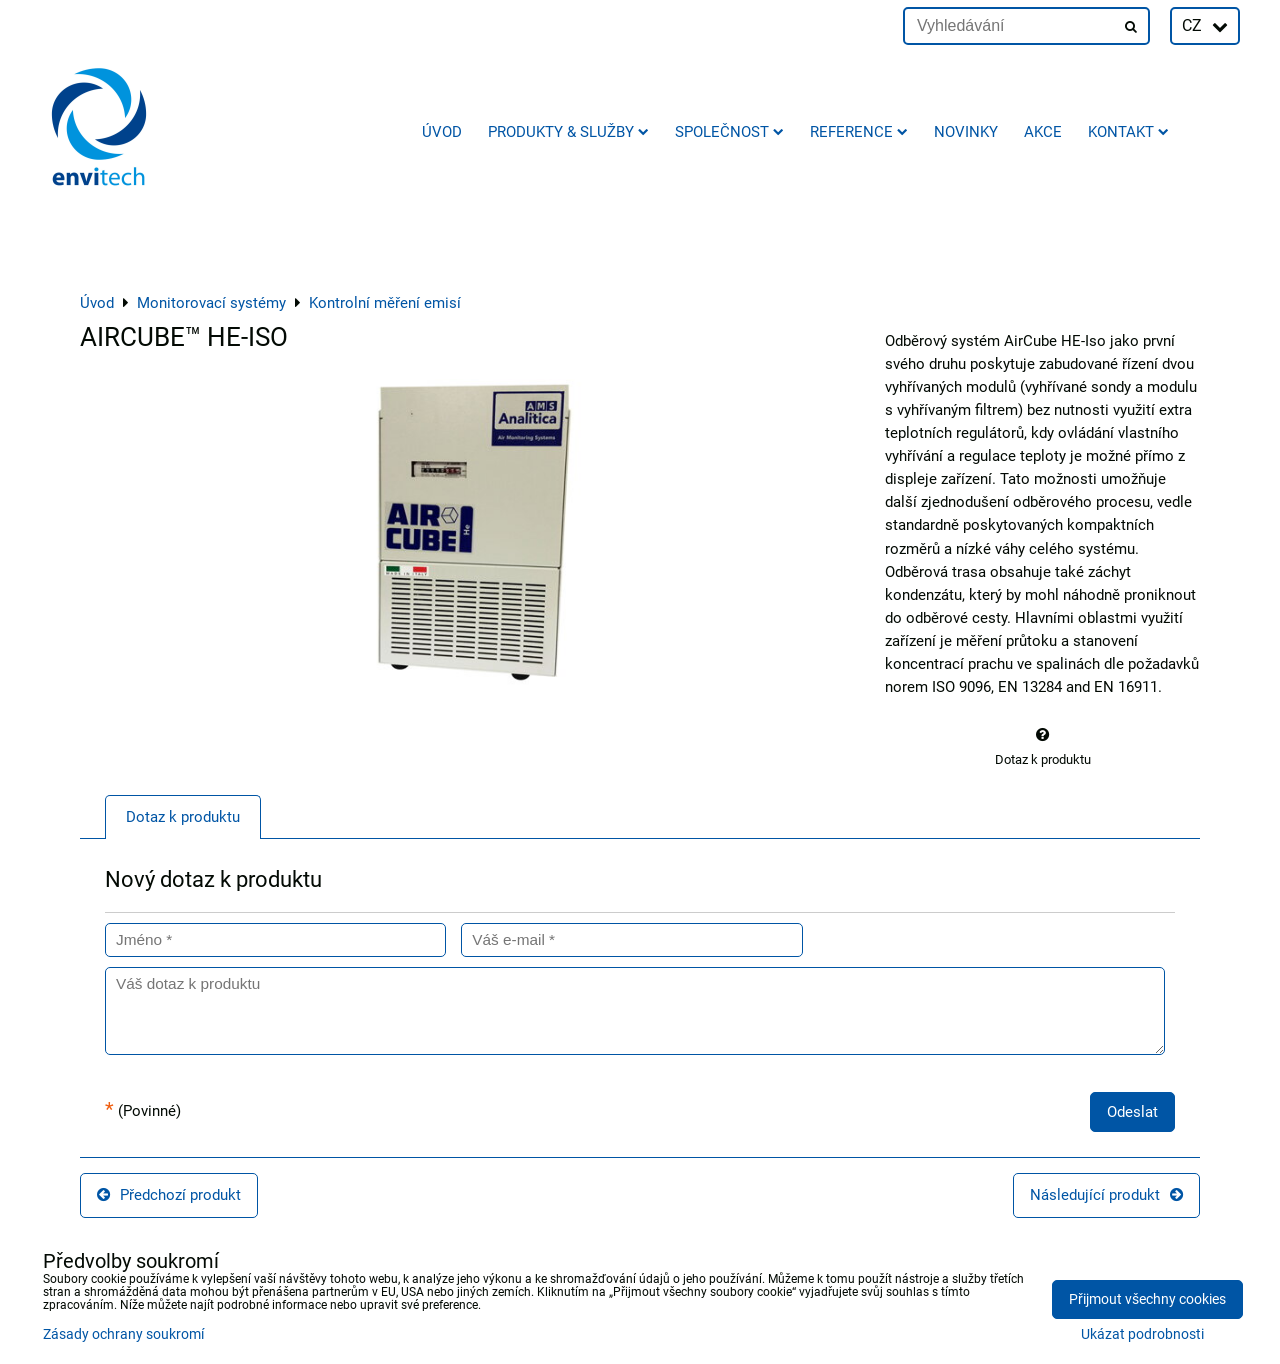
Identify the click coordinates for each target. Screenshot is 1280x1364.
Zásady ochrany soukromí (123, 1334)
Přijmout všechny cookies (1147, 1299)
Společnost (729, 132)
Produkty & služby (568, 132)
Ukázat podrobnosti (1142, 1335)
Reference (859, 132)
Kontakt (1128, 132)
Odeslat (1132, 1112)
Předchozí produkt (169, 1195)
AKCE (1043, 132)
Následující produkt (1106, 1195)
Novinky (966, 132)
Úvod (442, 132)
